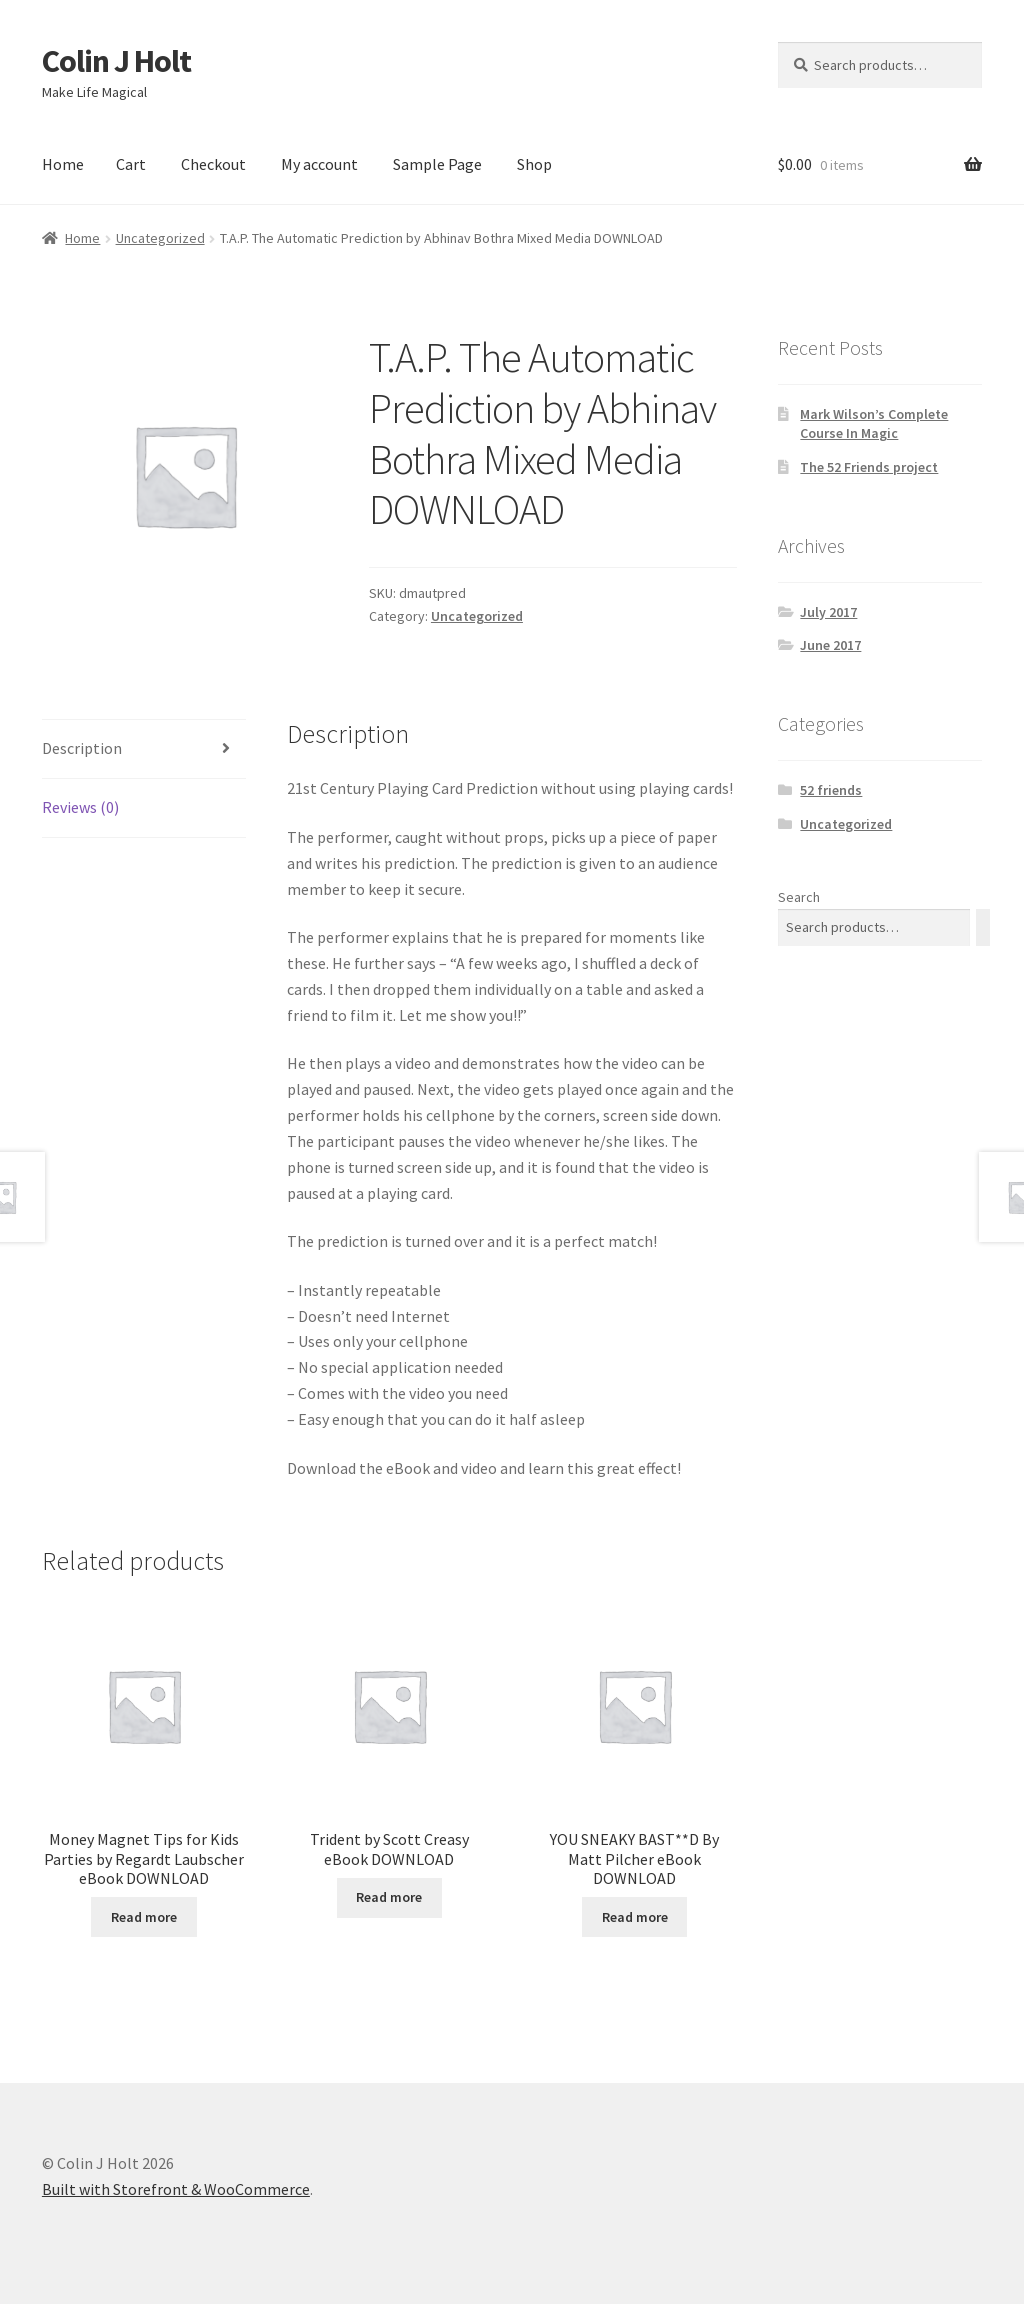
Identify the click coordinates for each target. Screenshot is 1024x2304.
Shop (534, 164)
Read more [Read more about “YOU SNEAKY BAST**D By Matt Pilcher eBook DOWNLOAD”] (635, 1917)
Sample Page (437, 164)
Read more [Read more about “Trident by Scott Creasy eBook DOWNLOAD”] (389, 1897)
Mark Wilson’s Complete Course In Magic (874, 424)
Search (799, 897)
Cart (131, 164)
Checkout (213, 164)
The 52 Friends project (869, 467)
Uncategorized (160, 238)
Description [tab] (82, 748)
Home (63, 164)
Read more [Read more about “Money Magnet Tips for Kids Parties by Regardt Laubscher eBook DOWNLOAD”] (144, 1917)
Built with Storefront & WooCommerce (176, 2189)
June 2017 (830, 645)
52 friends (831, 790)
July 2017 (828, 612)
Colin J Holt (116, 61)
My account (319, 164)
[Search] (983, 927)
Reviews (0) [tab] (80, 807)
